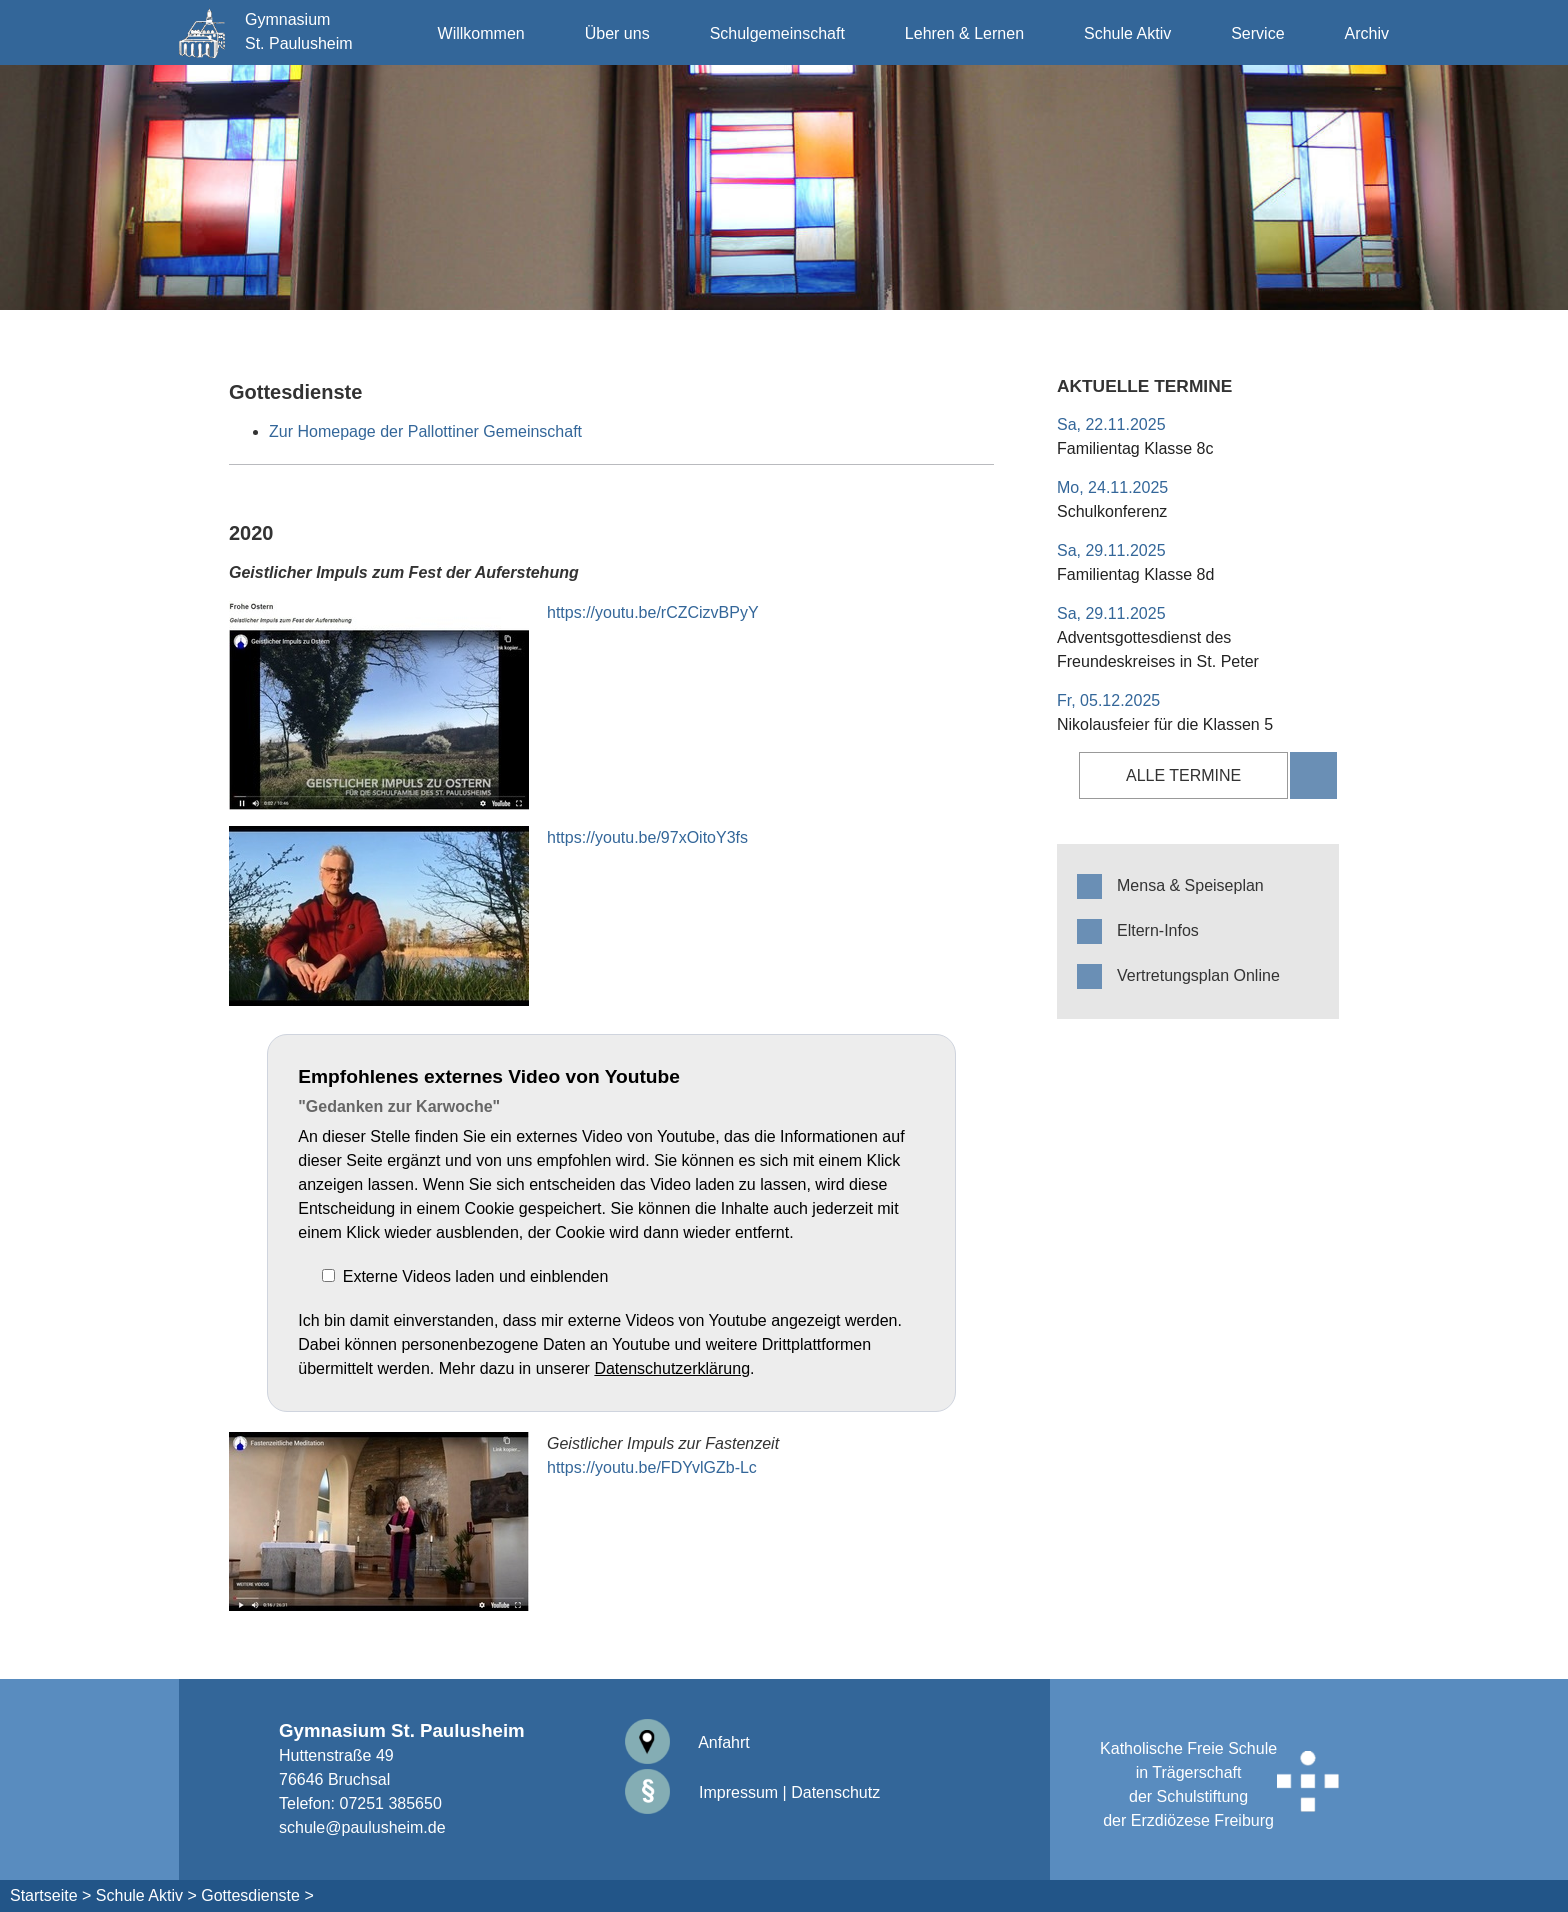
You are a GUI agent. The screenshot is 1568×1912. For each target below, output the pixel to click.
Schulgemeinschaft (777, 33)
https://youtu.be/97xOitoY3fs (647, 837)
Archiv (1367, 33)
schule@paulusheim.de (362, 1827)
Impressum (702, 1792)
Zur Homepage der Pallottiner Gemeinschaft (425, 431)
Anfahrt (687, 1742)
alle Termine (1183, 775)
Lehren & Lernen (964, 33)
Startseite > (50, 1895)
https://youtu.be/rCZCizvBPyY (653, 612)
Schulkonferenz (1112, 511)
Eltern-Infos (1158, 930)
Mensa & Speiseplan (1190, 885)
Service (1257, 33)
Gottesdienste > (257, 1895)
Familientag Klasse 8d (1135, 574)
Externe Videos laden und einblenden (476, 1276)
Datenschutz (835, 1792)
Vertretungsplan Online (1198, 975)
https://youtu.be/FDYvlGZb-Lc (652, 1467)
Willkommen (481, 33)
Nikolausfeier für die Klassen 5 (1165, 724)
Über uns (617, 33)
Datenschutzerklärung (672, 1368)
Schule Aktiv (1127, 33)
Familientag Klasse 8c (1135, 448)
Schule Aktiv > (146, 1895)
